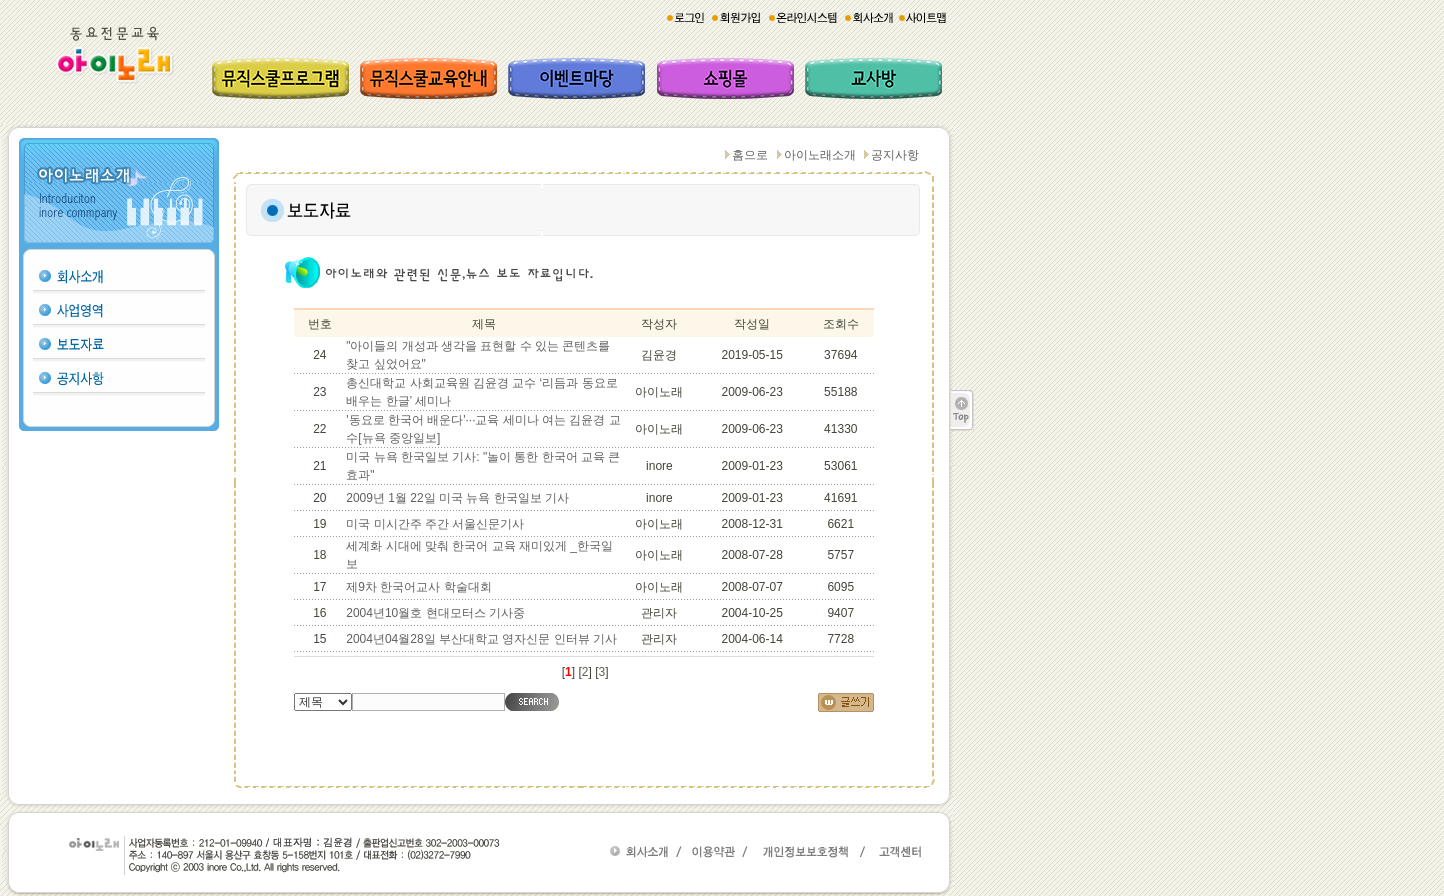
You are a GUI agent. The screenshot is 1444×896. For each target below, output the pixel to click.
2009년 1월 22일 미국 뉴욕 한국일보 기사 (457, 498)
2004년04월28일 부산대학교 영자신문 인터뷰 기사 (481, 639)
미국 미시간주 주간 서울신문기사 (435, 524)
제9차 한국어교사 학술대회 (418, 587)
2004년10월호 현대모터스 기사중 (435, 613)
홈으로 (750, 155)
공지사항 (895, 155)
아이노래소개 (820, 155)
